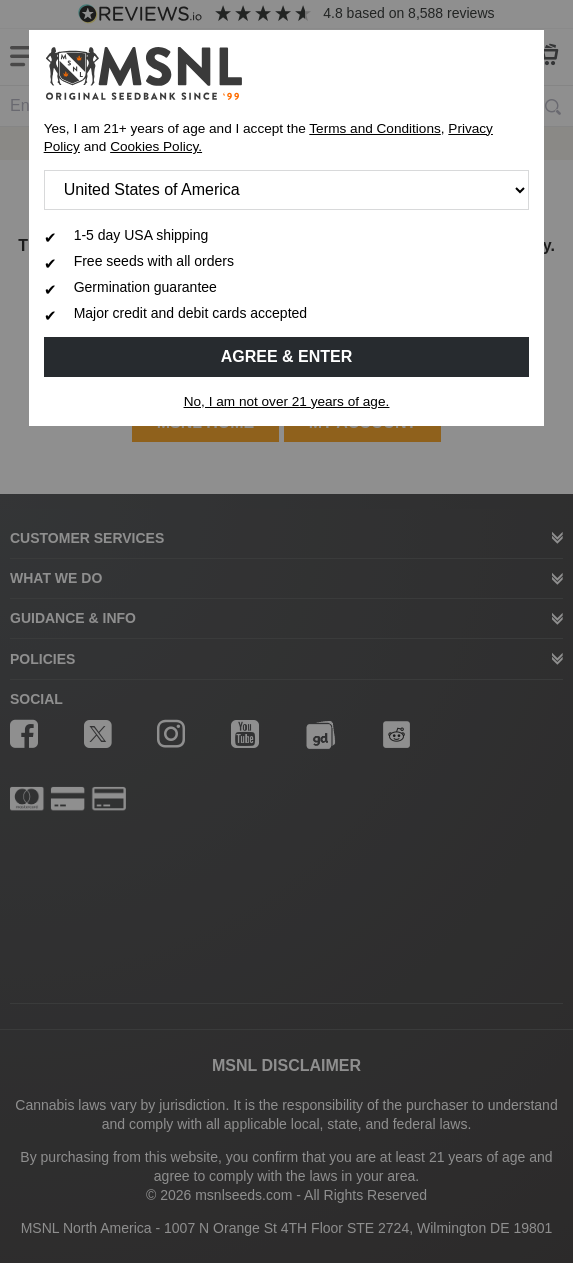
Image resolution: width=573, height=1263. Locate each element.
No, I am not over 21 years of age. (287, 401)
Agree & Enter (287, 356)
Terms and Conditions (374, 128)
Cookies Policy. (156, 146)
